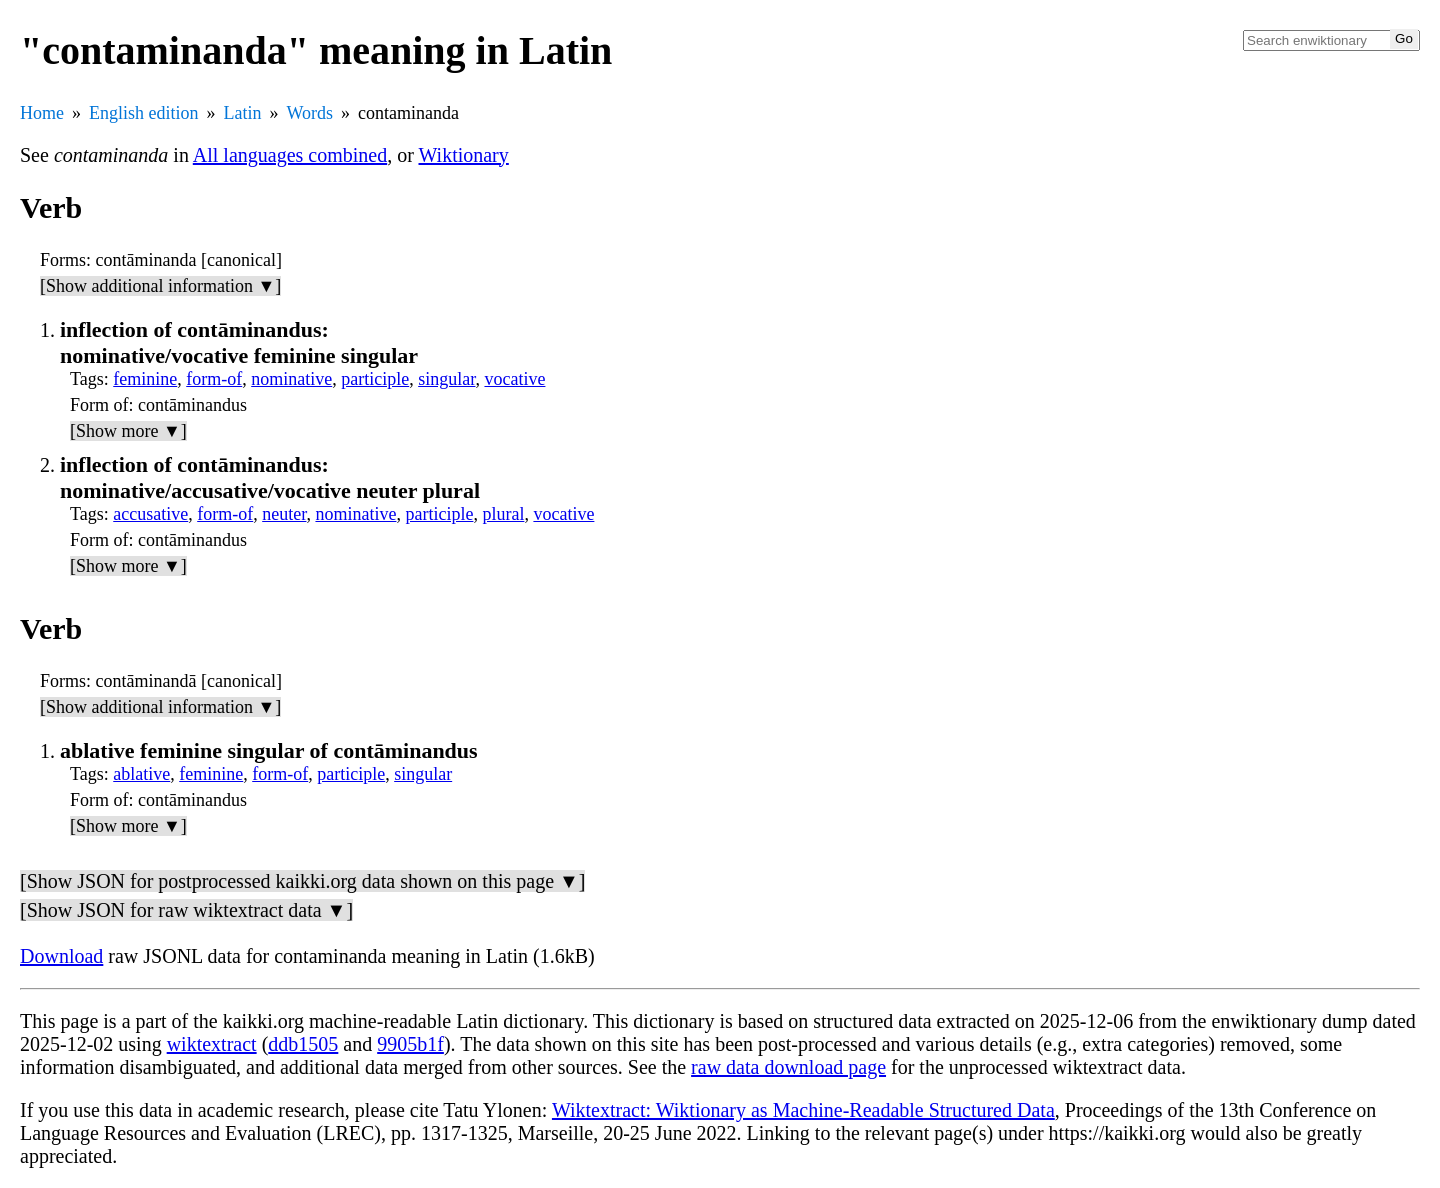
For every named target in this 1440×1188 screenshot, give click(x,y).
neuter (284, 514)
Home (42, 113)
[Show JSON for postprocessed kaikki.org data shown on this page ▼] (302, 881)
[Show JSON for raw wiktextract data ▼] (186, 910)
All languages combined (290, 155)
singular (446, 379)
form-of (214, 379)
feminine (145, 379)
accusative (150, 514)
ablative (141, 774)
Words (310, 113)
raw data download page (788, 1067)
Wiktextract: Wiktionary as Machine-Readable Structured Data (803, 1110)
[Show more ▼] (128, 431)
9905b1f (410, 1044)
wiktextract (212, 1044)
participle (375, 379)
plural (503, 514)
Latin (243, 113)
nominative (291, 379)
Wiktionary (464, 155)
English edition (144, 113)
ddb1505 (303, 1044)
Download (61, 956)
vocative (514, 379)
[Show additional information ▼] (160, 286)
